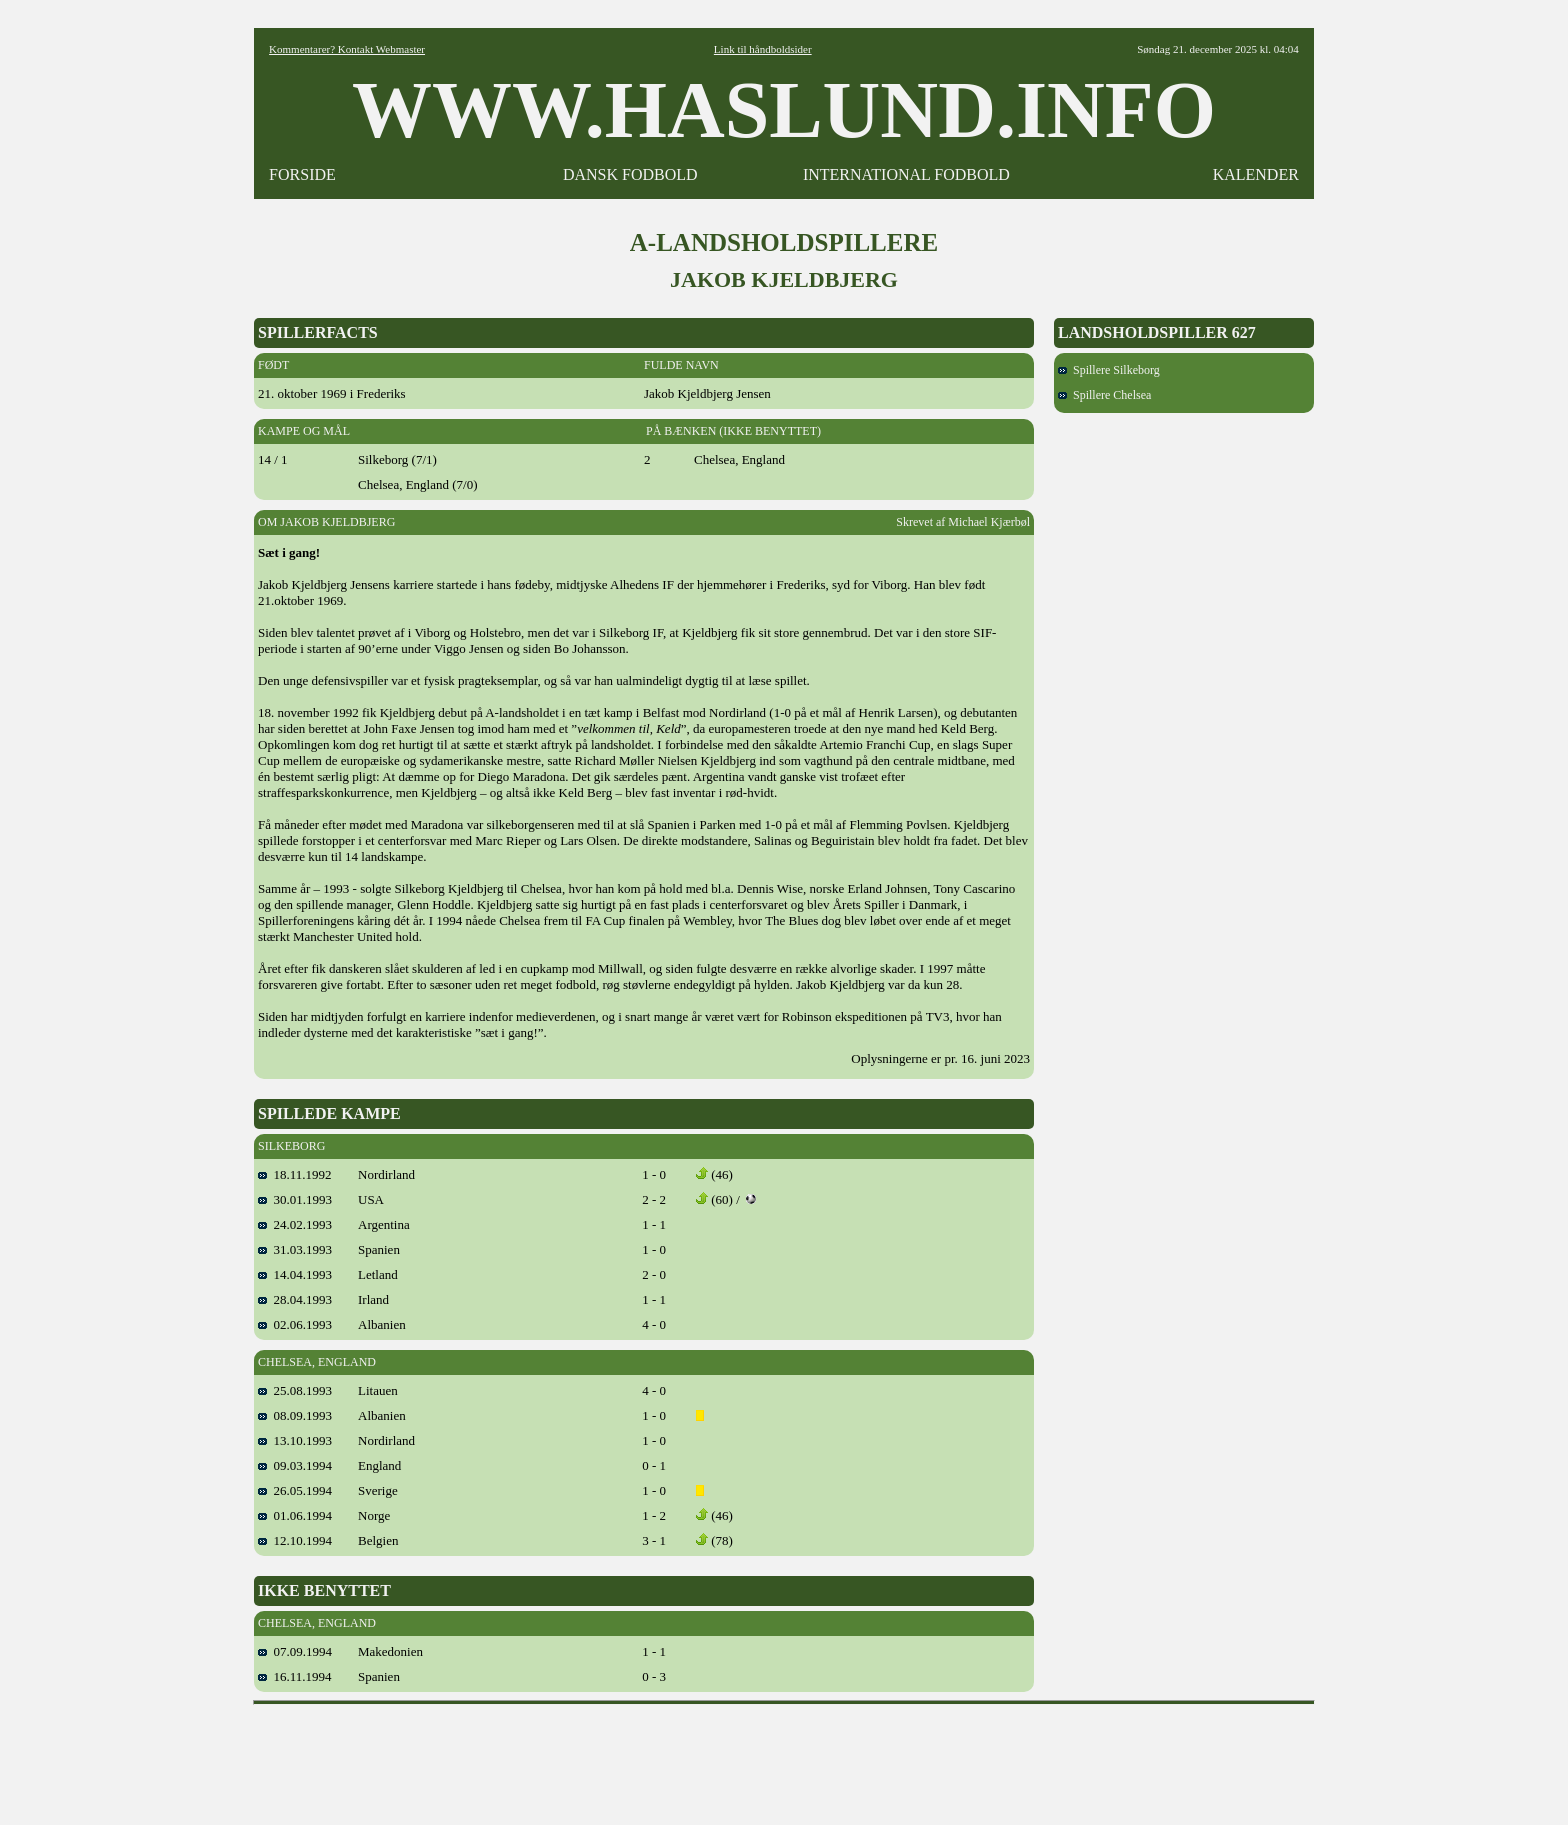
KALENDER (1256, 174)
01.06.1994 (295, 1515)
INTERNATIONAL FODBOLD (906, 174)
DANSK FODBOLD (630, 174)
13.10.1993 (295, 1440)
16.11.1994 (295, 1676)
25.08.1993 (295, 1390)
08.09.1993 (295, 1415)
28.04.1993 (295, 1299)
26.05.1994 (295, 1490)
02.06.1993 (295, 1324)
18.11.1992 (295, 1174)
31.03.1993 (295, 1249)
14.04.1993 (295, 1274)
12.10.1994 (295, 1540)
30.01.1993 (295, 1199)
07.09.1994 (295, 1651)
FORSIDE (302, 174)
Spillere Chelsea (1104, 395)
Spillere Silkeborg (1109, 370)
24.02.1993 (295, 1224)
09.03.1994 (295, 1465)
